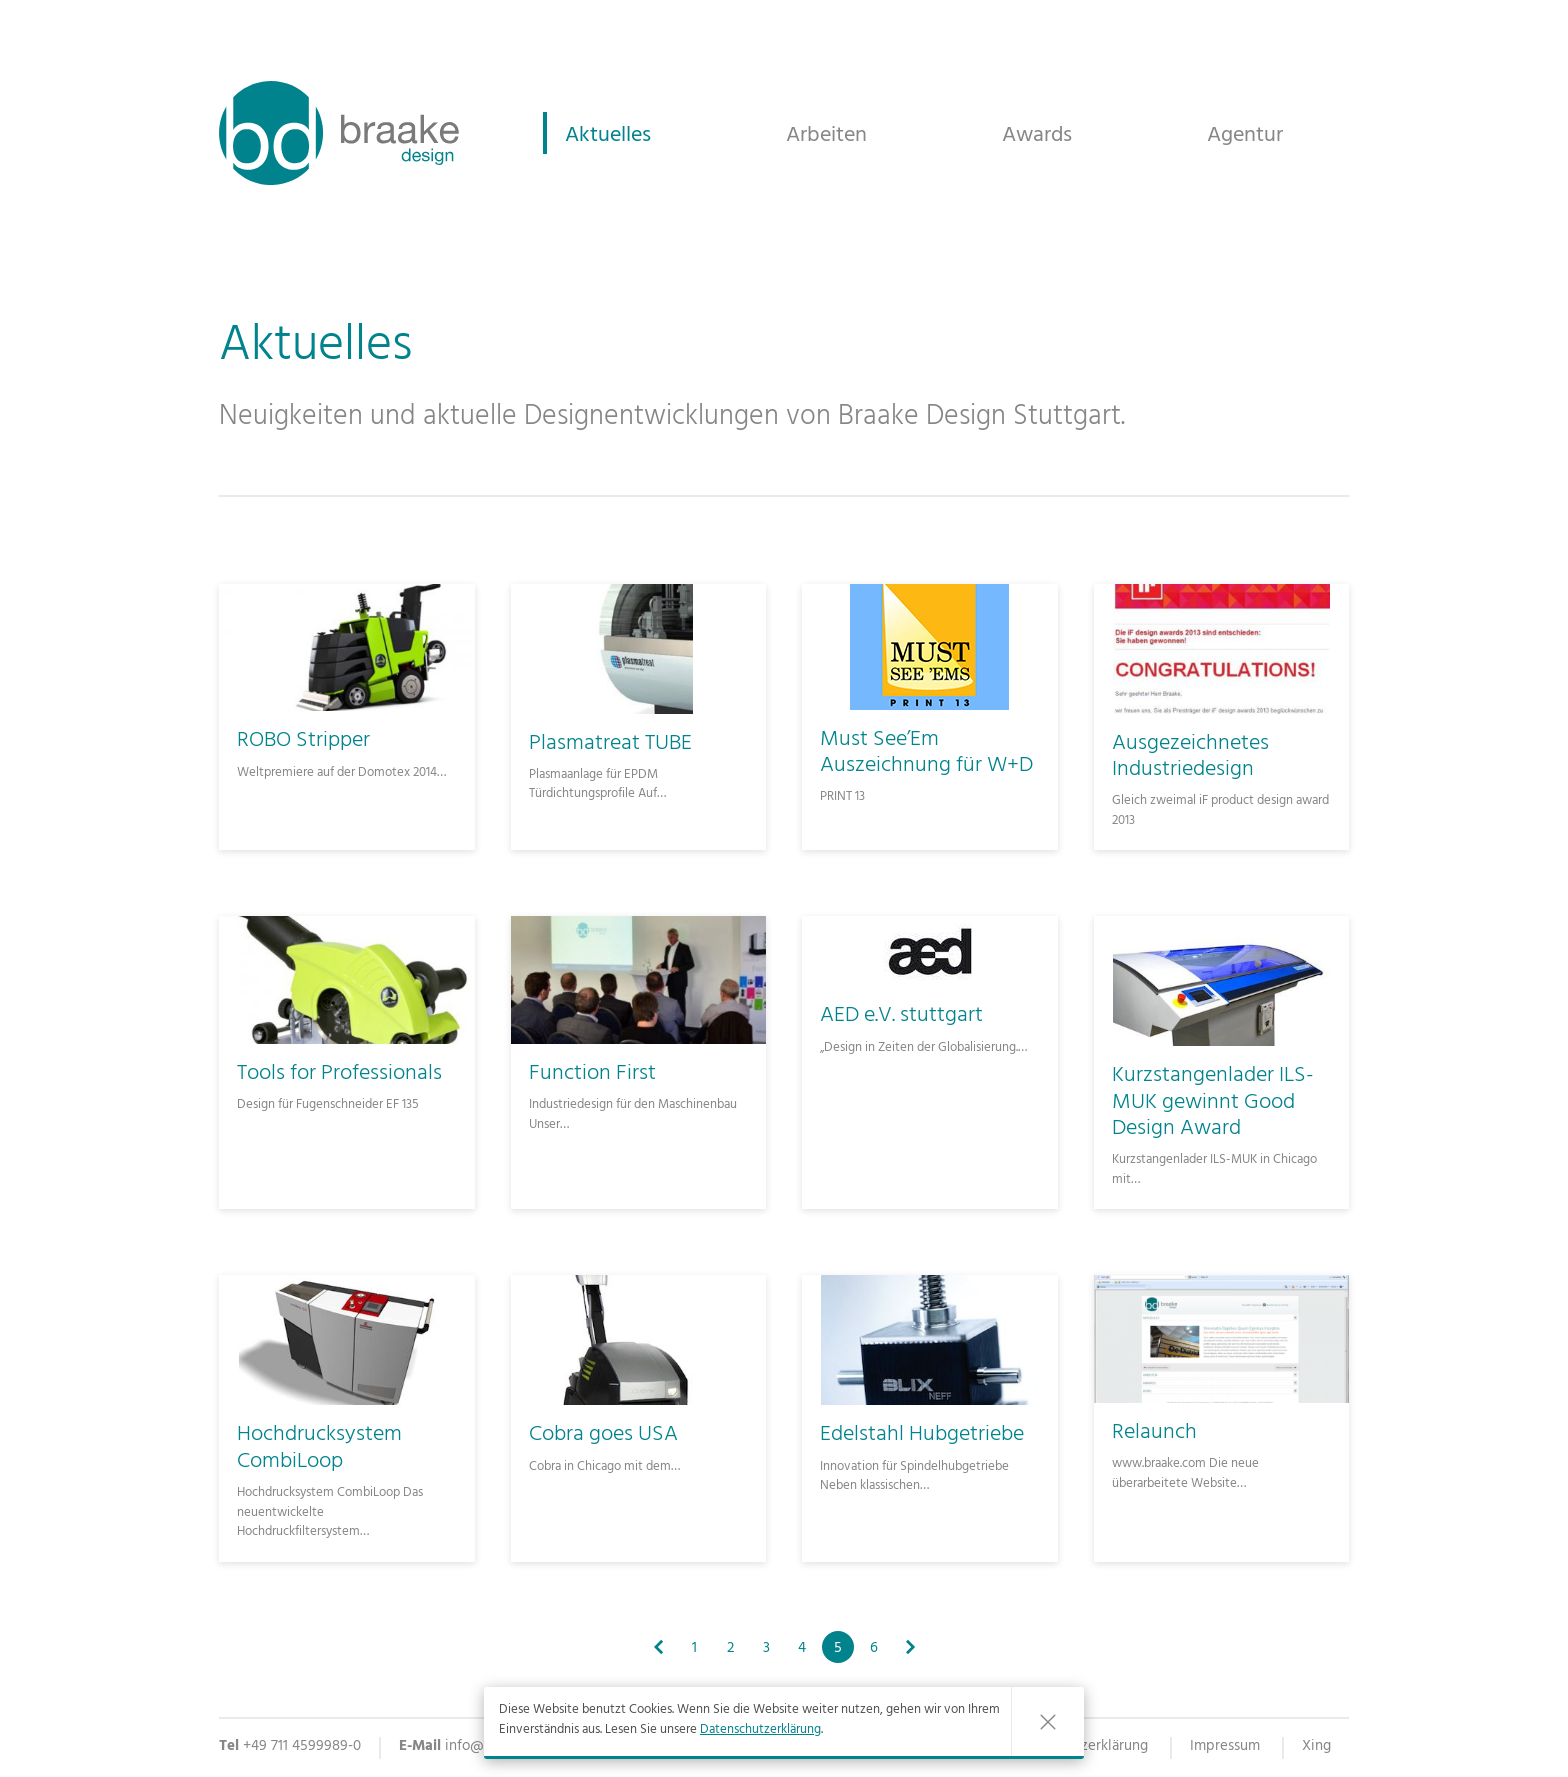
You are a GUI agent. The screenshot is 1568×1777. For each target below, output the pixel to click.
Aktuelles (608, 135)
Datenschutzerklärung (760, 1731)
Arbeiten (826, 135)
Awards (1037, 135)
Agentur (1245, 135)
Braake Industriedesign (339, 133)
